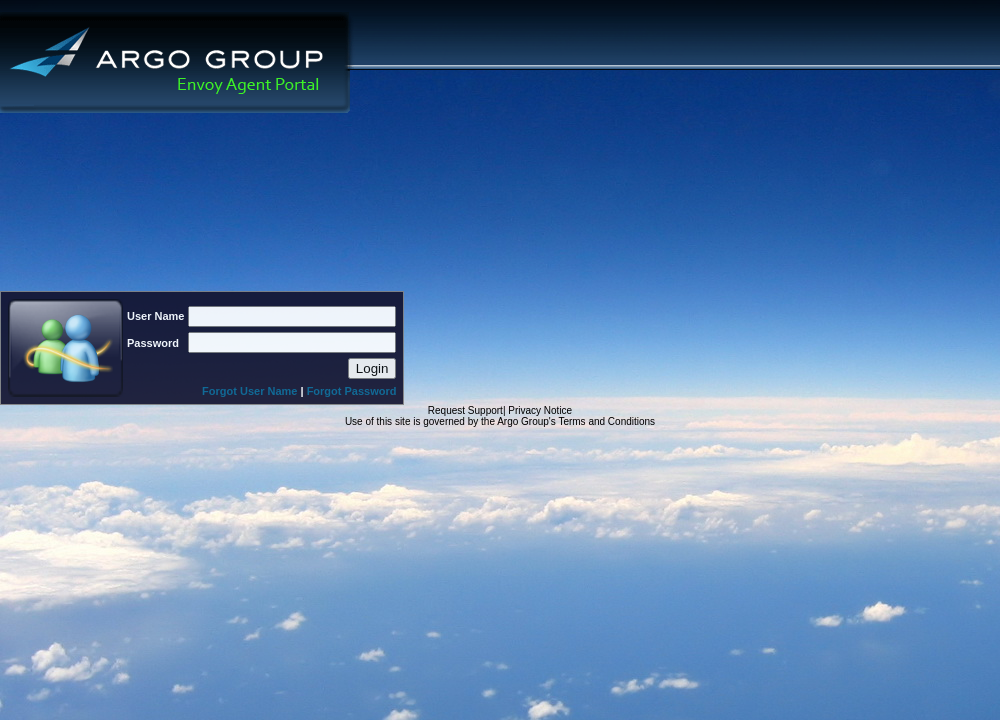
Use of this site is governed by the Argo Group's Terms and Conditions (500, 421)
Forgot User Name (249, 391)
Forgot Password (352, 391)
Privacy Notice (540, 410)
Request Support (465, 410)
